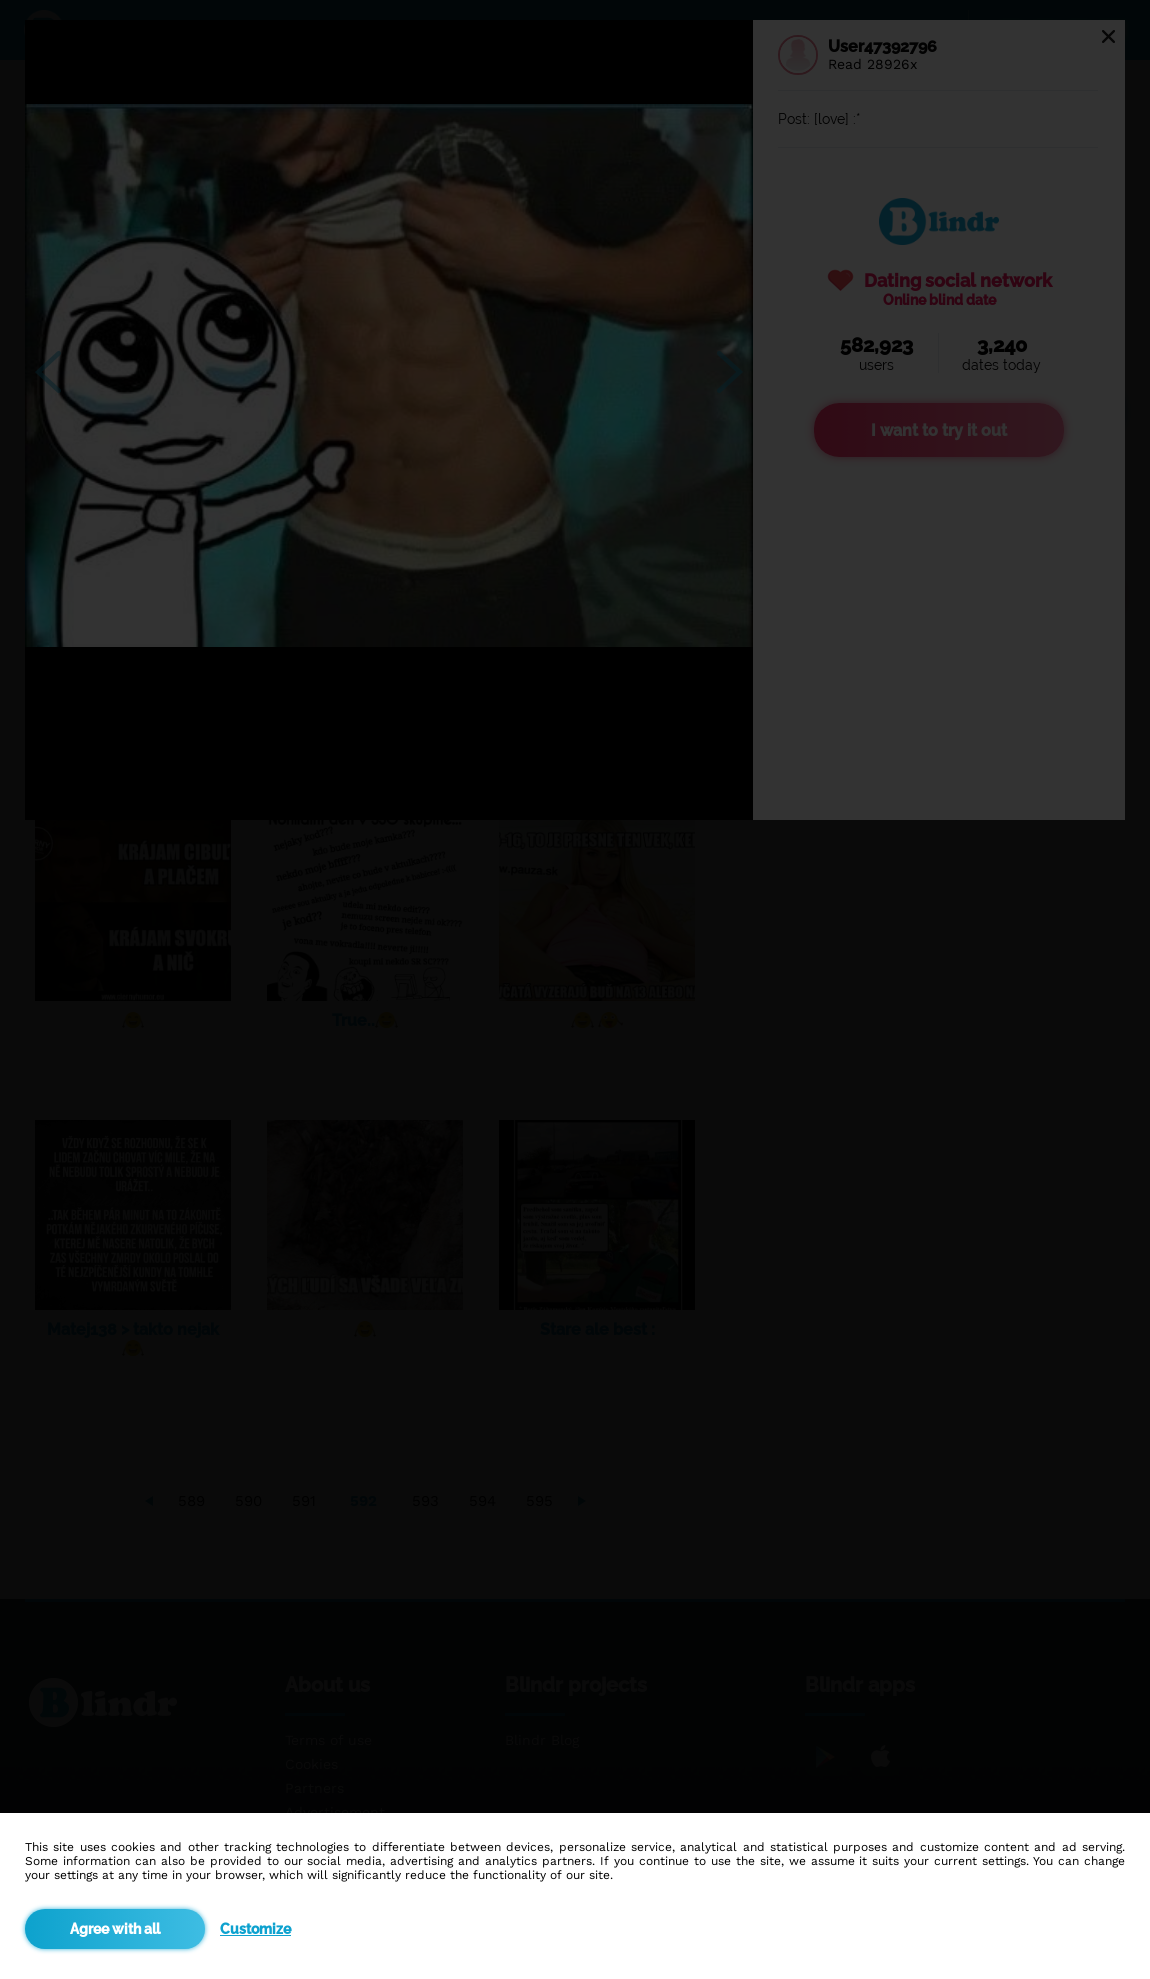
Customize (255, 1929)
